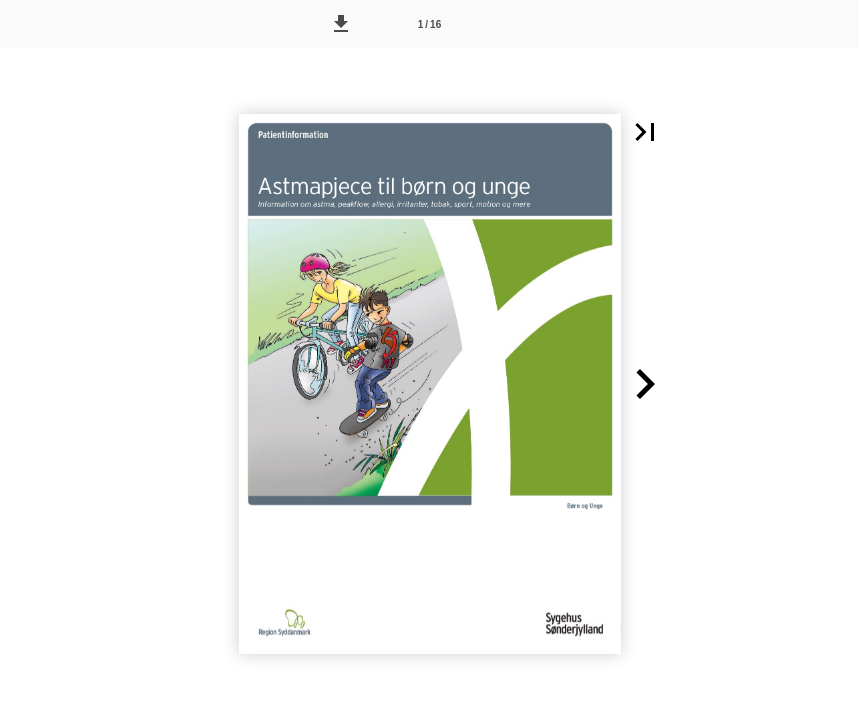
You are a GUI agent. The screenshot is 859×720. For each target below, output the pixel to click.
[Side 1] (430, 24)
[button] (341, 24)
